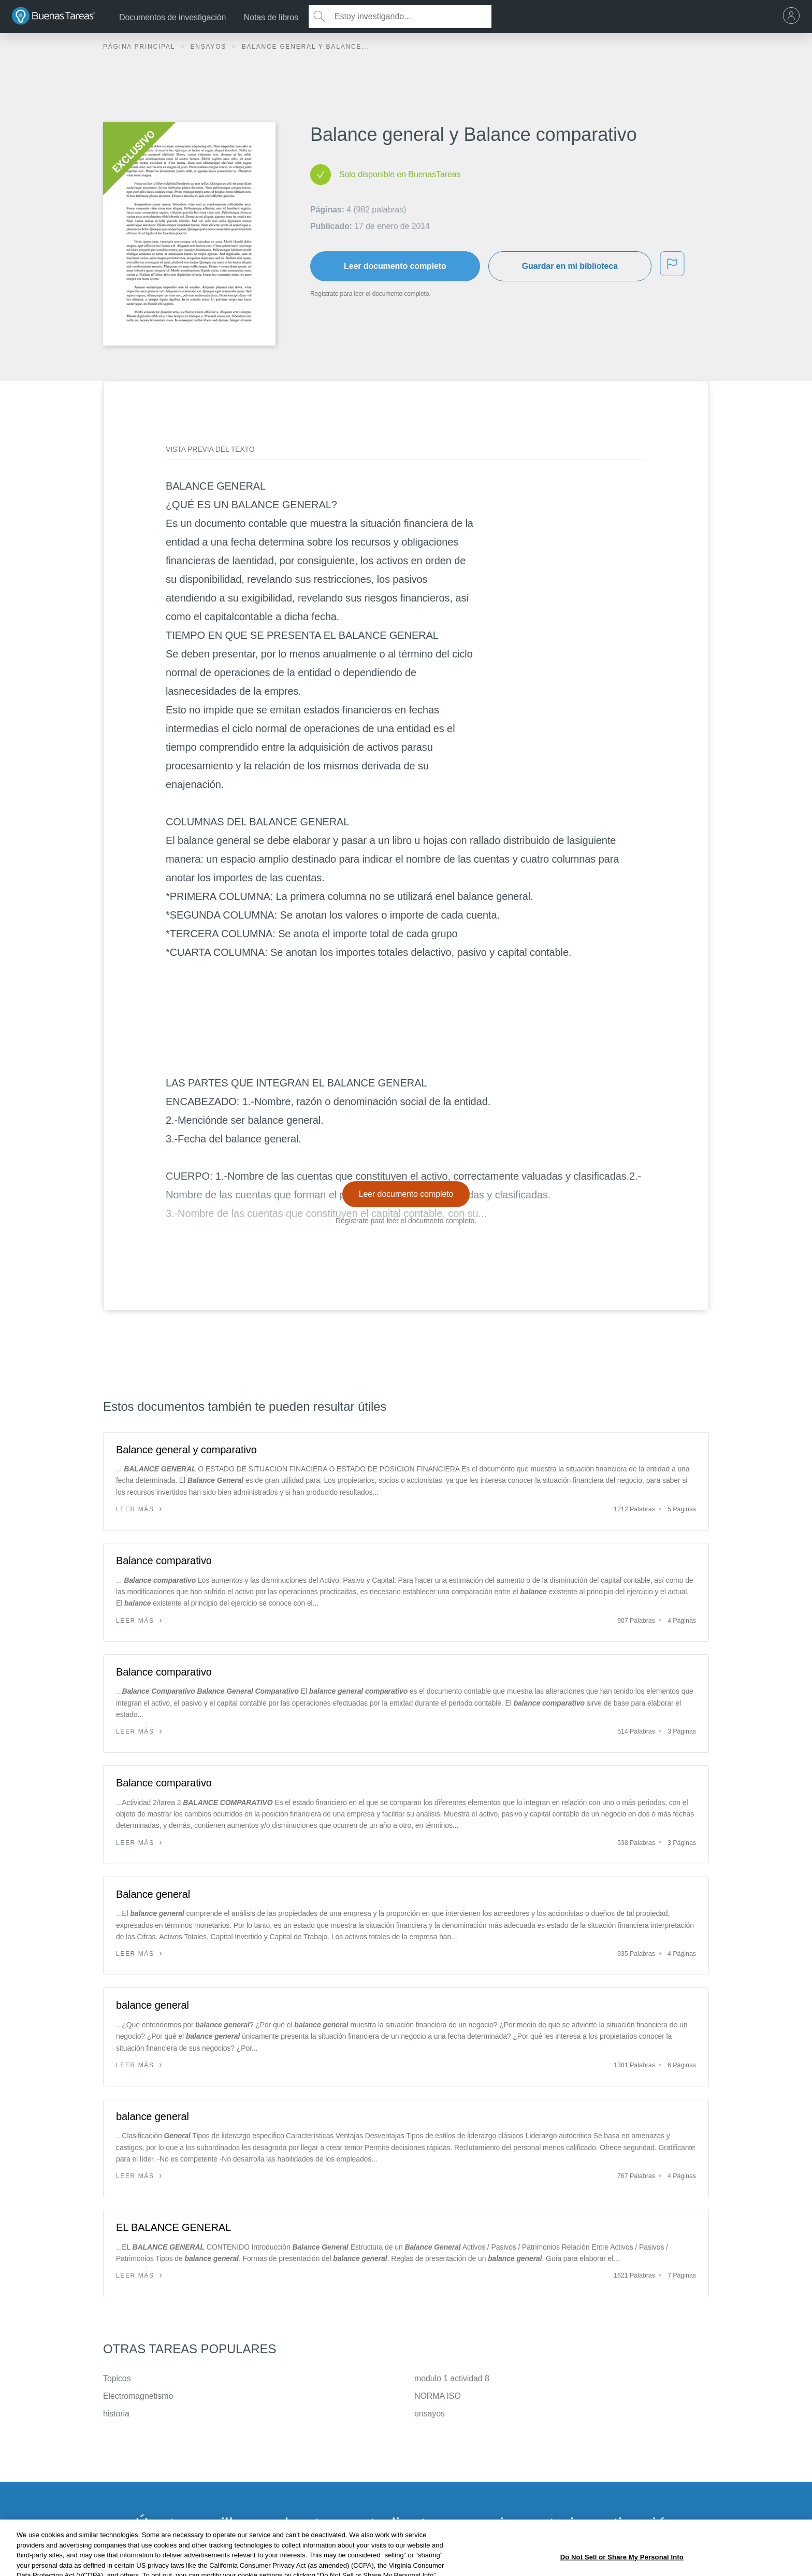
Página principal (140, 46)
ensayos (429, 2413)
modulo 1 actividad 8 (451, 2378)
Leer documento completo (395, 266)
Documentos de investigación (172, 17)
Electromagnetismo (138, 2396)
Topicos (117, 2378)
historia (116, 2413)
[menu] (794, 16)
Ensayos (209, 46)
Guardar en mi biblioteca (570, 266)
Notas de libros (271, 17)
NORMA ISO (437, 2396)
